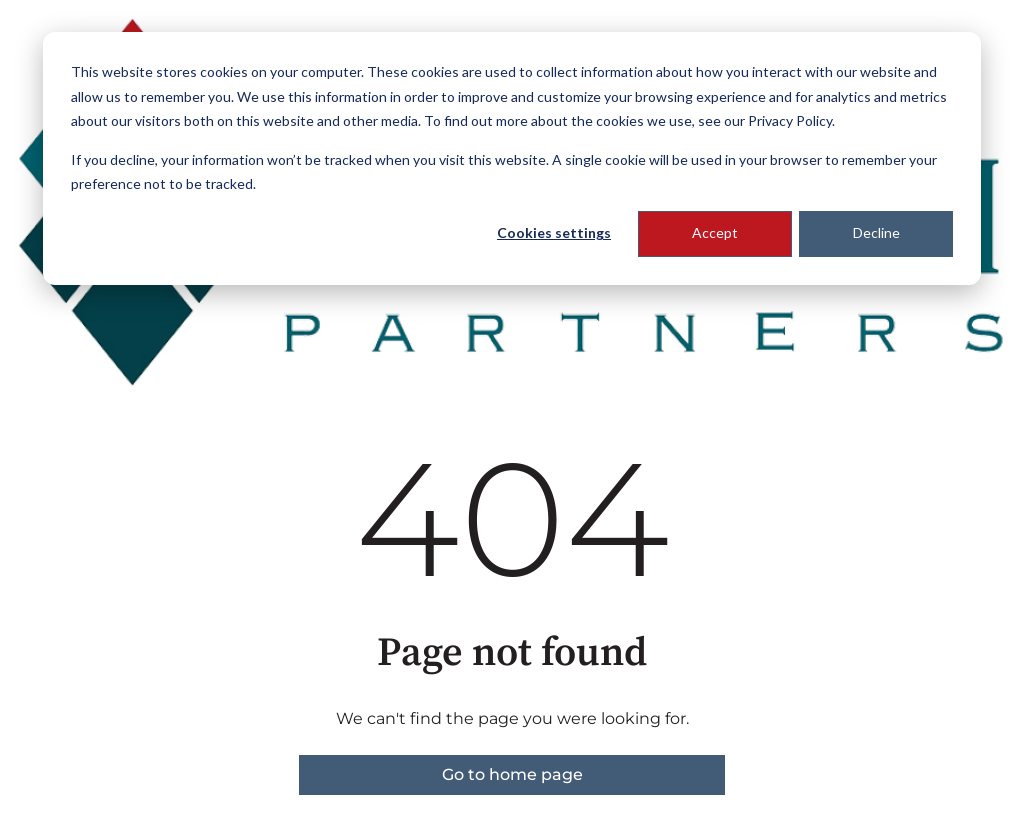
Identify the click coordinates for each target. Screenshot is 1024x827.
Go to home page (512, 774)
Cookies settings (554, 232)
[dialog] (512, 158)
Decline (876, 232)
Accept (715, 232)
